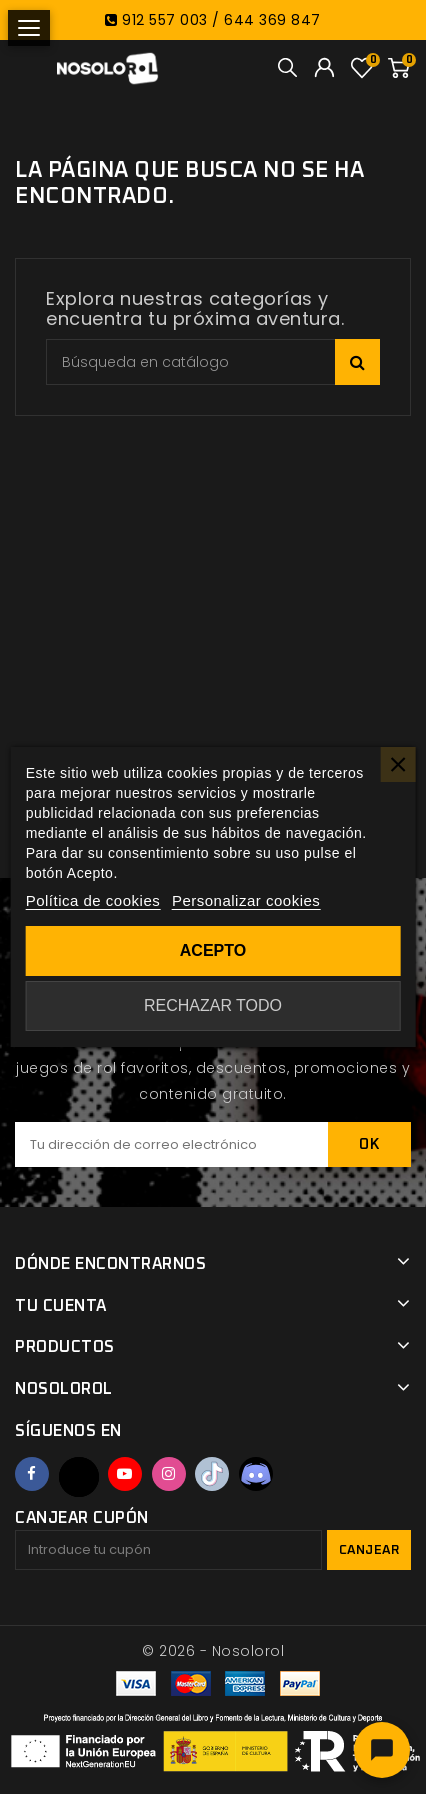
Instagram (169, 1474)
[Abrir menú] (29, 28)
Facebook (32, 1474)
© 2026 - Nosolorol (213, 1651)
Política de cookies (93, 900)
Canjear (369, 1550)
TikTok (212, 1474)
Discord (256, 1474)
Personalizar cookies (246, 900)
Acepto (213, 950)
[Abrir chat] (382, 1750)
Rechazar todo (213, 1005)
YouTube (125, 1474)
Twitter (79, 1477)
